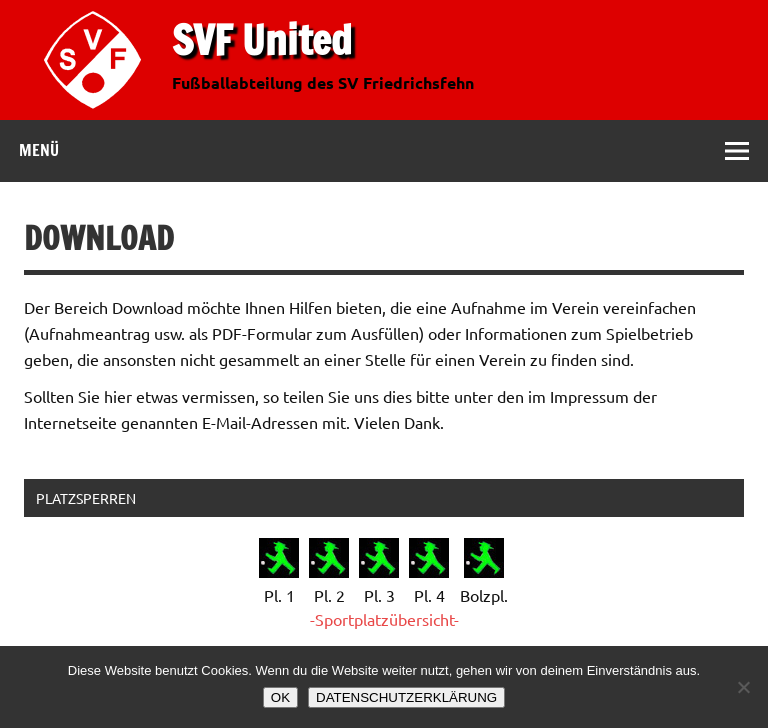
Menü (39, 150)
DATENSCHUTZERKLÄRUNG (406, 697)
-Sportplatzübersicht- (384, 619)
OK (280, 697)
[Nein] (743, 687)
